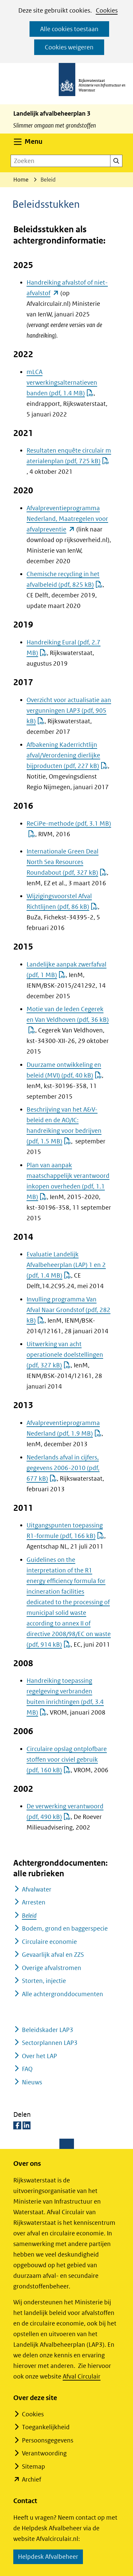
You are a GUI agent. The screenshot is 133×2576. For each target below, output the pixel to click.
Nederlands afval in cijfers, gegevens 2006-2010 (63, 1467)
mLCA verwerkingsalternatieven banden (62, 382)
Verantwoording (44, 2453)
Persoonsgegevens (47, 2440)
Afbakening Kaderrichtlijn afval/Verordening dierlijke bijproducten (67, 755)
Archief (31, 2479)
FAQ (27, 2069)
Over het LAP (39, 2056)
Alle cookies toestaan (69, 29)
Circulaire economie (49, 1942)
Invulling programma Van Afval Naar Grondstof (68, 1309)
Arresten (33, 1902)
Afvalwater (36, 1889)
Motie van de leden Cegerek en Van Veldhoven (68, 1019)
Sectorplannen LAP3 (50, 2043)
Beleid (29, 1915)
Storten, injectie (44, 1981)
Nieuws (32, 2082)
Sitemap (33, 2466)
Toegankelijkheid (46, 2427)
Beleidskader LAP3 (47, 2030)
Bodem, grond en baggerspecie (65, 1928)
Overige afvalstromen (51, 1968)
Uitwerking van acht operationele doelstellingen (65, 1354)
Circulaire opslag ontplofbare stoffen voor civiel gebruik (67, 1759)
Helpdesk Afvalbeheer (50, 2557)
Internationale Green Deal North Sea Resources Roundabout (67, 862)
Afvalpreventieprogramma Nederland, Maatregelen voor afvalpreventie (67, 518)
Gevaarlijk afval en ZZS (53, 1954)
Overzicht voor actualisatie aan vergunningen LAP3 (69, 710)
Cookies (107, 10)
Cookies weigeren (69, 47)
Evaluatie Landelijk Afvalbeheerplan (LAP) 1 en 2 (66, 1264)
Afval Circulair (81, 2376)
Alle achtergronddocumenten (62, 1994)
